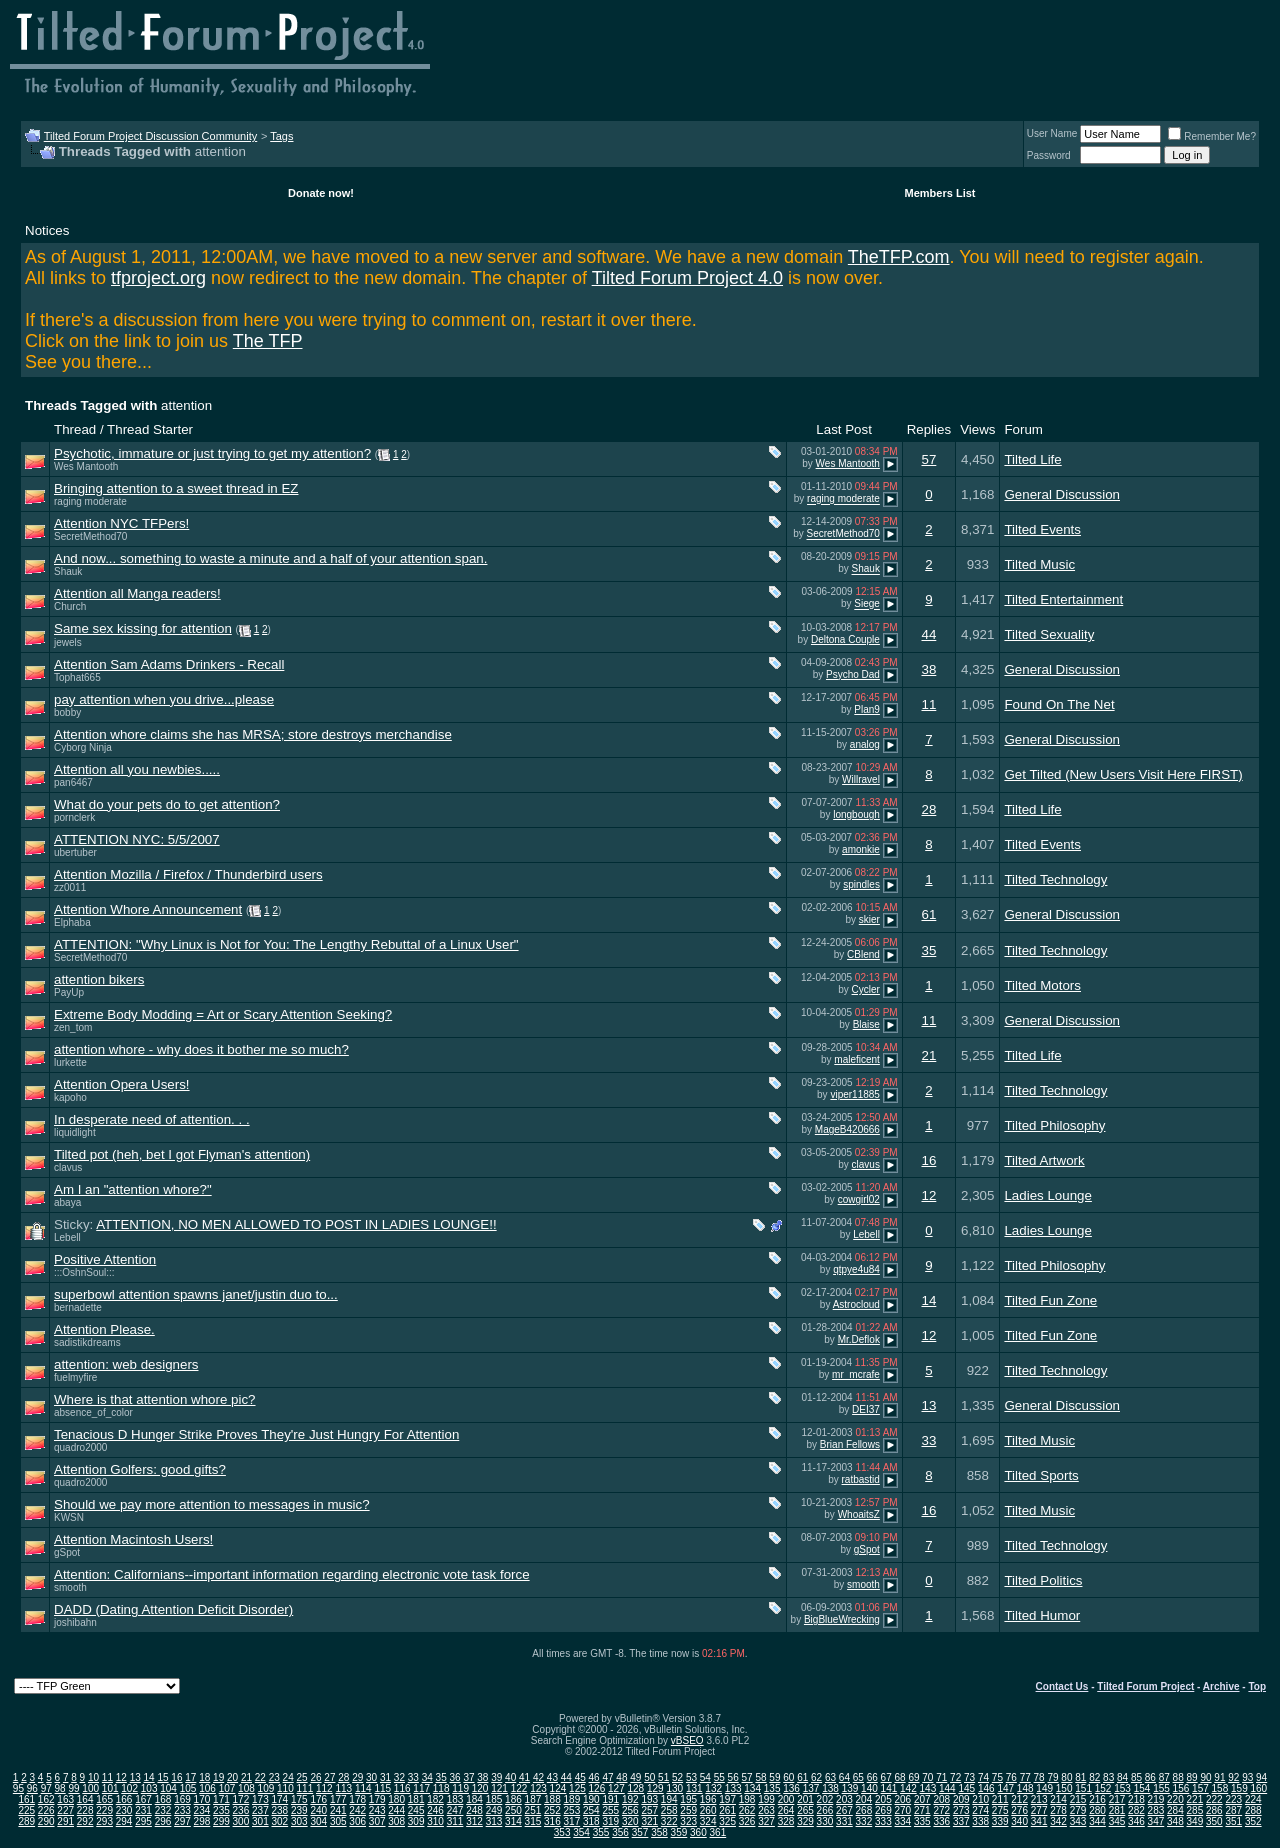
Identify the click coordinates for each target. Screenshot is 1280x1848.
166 (124, 1799)
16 (928, 1160)
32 (399, 1777)
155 (1161, 1788)
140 (869, 1788)
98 (60, 1788)
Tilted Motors (1042, 985)
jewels (68, 642)
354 (581, 1832)
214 (1058, 1799)
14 (928, 1300)
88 (1178, 1777)
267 (844, 1810)
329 (805, 1821)
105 (188, 1788)
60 (788, 1777)
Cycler (866, 989)
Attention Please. (104, 1329)
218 (1136, 1799)
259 (688, 1810)
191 (610, 1799)
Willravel (861, 779)
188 (552, 1799)
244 (396, 1810)
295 (143, 1821)
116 (402, 1788)
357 (640, 1832)
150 (1064, 1788)
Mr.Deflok (859, 1339)
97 (46, 1788)
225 (26, 1810)
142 (908, 1788)
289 (26, 1821)
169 (182, 1799)
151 (1083, 1788)
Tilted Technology (1055, 879)
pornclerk (74, 817)
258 (669, 1810)
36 (454, 1777)
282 (1136, 1810)
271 (922, 1810)
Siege (867, 604)
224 (1253, 1799)
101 (110, 1788)
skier (869, 919)
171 (221, 1799)
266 (825, 1810)
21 (928, 1055)
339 (1000, 1821)
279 (1078, 1810)
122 (519, 1788)
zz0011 (70, 887)
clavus (68, 1167)
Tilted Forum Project (1145, 1686)
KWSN (69, 1517)
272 (941, 1810)
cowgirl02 (859, 1199)
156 (1181, 1788)
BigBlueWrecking (842, 1619)
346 (1136, 1821)
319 (610, 1821)
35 (928, 950)
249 (494, 1810)
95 (18, 1788)
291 (65, 1821)
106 (207, 1788)
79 (1052, 1777)
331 (844, 1821)
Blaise (866, 1024)
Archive (1221, 1686)
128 (635, 1788)
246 (435, 1810)
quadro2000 (80, 1447)
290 (46, 1821)
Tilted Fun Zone (1050, 1300)
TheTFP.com (899, 257)
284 (1175, 1810)
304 (318, 1821)
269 (883, 1810)
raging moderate (90, 501)
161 (26, 1799)
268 (864, 1810)
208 (941, 1799)
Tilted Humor (1042, 1615)
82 (1094, 1777)
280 (1097, 1810)
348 (1175, 1821)
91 (1219, 1777)
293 (104, 1821)
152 (1103, 1788)
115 (382, 1788)
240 (318, 1810)
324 (708, 1821)
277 (1039, 1810)
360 (698, 1832)
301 (260, 1821)
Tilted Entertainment (1063, 599)
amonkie (861, 849)
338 (980, 1821)
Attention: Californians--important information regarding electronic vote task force (292, 1574)
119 (460, 1788)
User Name (1052, 133)
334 (902, 1821)
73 (969, 1777)
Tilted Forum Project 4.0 (687, 278)
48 (621, 1777)
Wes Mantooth (86, 466)
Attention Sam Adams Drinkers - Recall (169, 664)
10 (93, 1777)
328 (786, 1821)
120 (480, 1788)
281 (1117, 1810)
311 (455, 1821)
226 (46, 1810)
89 (1192, 1777)
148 (1025, 1788)
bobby (67, 712)
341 (1039, 1821)
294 (124, 1821)
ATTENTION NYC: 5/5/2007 (137, 839)
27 (329, 1777)
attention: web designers (126, 1364)
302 (279, 1821)
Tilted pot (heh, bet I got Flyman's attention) (182, 1154)
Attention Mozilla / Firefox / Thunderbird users (188, 874)
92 (1233, 1777)
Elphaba (72, 922)
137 (811, 1788)
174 (279, 1799)
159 (1239, 1788)
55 (719, 1777)
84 (1122, 1777)
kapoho (70, 1097)
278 (1058, 1810)
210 (980, 1799)
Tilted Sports (1041, 1475)
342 (1058, 1821)
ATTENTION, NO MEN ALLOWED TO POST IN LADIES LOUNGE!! (296, 1224)
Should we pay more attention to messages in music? (212, 1504)
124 (558, 1788)
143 (928, 1788)
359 (679, 1832)
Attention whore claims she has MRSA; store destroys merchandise (253, 734)
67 (886, 1777)
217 (1117, 1799)
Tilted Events (1042, 529)
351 (1233, 1821)
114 (363, 1788)
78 (1039, 1777)
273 (961, 1810)
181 (416, 1799)
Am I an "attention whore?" (133, 1189)
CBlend (863, 954)
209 (961, 1799)
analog (865, 744)
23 (274, 1777)
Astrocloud (856, 1304)
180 (396, 1799)
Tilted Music (1039, 564)
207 (922, 1799)
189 (572, 1799)
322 (669, 1821)
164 (85, 1799)
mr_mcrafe (856, 1374)
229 (104, 1810)
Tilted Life (1032, 459)
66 (872, 1777)
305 (338, 1821)
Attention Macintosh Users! (133, 1539)
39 (496, 1777)
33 (928, 1440)
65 (858, 1777)
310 (435, 1821)
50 (649, 1777)
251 (533, 1810)
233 (182, 1810)
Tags (281, 136)
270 (902, 1810)
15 (162, 1777)
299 (221, 1821)
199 (766, 1799)
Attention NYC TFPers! (121, 523)
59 (774, 1777)
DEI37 (866, 1409)
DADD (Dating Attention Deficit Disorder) (173, 1609)
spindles (861, 884)
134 (752, 1788)
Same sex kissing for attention (143, 628)
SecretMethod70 (90, 536)
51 (663, 1777)
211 (1000, 1799)
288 (1253, 1810)
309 (416, 1821)
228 (85, 1810)
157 (1200, 1788)
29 (357, 1777)
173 (260, 1799)
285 (1195, 1810)
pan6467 (73, 782)
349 (1195, 1821)
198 (747, 1799)
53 (691, 1777)
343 (1078, 1821)
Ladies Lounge (1047, 1195)
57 (928, 459)
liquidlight (75, 1132)
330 (825, 1821)
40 (510, 1777)
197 (727, 1799)
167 (143, 1799)
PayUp (69, 992)
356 (620, 1832)
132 (713, 1788)
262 (747, 1810)
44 (928, 634)
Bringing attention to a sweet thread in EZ (176, 488)
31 (385, 1777)
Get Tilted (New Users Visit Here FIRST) (1123, 774)
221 (1195, 1799)
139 (850, 1788)
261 (727, 1810)
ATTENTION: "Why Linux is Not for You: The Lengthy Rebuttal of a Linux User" (286, 944)
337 (961, 1821)
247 (455, 1810)
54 (705, 1777)
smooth (70, 1587)
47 (607, 1777)
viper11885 (854, 1094)
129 (655, 1788)
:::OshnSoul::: (84, 1272)
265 (805, 1810)
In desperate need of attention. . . (152, 1119)
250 (513, 1810)
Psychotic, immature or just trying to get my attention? (212, 453)
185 (494, 1799)
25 (302, 1777)
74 (983, 1777)
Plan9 (867, 709)
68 (899, 1777)
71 (941, 1777)
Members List (940, 193)
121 (499, 1788)
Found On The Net (1059, 704)
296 (163, 1821)
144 (947, 1788)
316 (552, 1821)
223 (1233, 1799)
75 (997, 1777)
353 (562, 1832)
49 (635, 1777)
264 (786, 1810)
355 (601, 1832)
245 (416, 1810)
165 (104, 1799)
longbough (856, 814)
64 (844, 1777)
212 (1019, 1799)
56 (733, 1777)
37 (468, 1777)
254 (591, 1810)
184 (474, 1799)
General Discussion (1062, 494)
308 (396, 1821)
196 (708, 1799)
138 (830, 1788)
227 (65, 1810)
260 (708, 1810)
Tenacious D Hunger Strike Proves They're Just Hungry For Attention (256, 1434)
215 (1078, 1799)
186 (513, 1799)
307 (377, 1821)
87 (1164, 1777)
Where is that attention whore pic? (155, 1399)
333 (883, 1821)
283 (1156, 1810)
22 (260, 1777)
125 (577, 1788)
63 (830, 1777)
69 (913, 1777)
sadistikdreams (87, 1342)
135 (772, 1788)
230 (124, 1810)
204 (864, 1799)
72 (955, 1777)
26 (315, 1777)
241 (338, 1810)
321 (649, 1821)
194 (669, 1799)
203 (844, 1799)
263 (766, 1810)
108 (246, 1788)
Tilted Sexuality (1049, 634)
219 (1156, 1799)
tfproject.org (158, 278)
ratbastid (861, 1479)
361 (718, 1832)
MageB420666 (847, 1129)
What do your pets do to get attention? (167, 804)
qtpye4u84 (856, 1269)
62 (816, 1777)
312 (474, 1821)
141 (889, 1788)
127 (616, 1788)
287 (1233, 1810)
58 (760, 1777)
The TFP (268, 341)
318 (591, 1821)
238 (279, 1810)
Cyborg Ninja (83, 747)
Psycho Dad (853, 674)
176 (318, 1799)
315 (533, 1821)
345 (1117, 1821)
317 (572, 1821)
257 (649, 1810)
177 (338, 1799)
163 (65, 1799)
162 (46, 1799)
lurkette (70, 1062)
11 (928, 704)
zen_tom (73, 1027)
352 (1253, 1821)
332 (864, 1821)
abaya (67, 1202)
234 (202, 1810)
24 (288, 1777)
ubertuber (75, 852)
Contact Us (1062, 1686)
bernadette (78, 1307)
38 (928, 669)
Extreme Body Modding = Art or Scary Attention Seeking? (223, 1014)
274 (980, 1810)
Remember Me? (1212, 136)
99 (73, 1788)
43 (552, 1777)
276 (1019, 1810)
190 (591, 1799)
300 (241, 1821)
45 (580, 1777)
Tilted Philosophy (1054, 1125)
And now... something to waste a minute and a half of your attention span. (270, 558)
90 (1205, 1777)
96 (32, 1788)
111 (305, 1788)
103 (149, 1788)
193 (649, 1799)
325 (727, 1821)
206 (902, 1799)
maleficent (857, 1059)
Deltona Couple (845, 639)
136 (791, 1788)
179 (377, 1799)
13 (928, 1405)
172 (241, 1799)
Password (1049, 155)
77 (1025, 1777)
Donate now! (321, 193)
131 (694, 1788)
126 (597, 1788)
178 (357, 1799)
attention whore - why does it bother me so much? (201, 1049)
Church (70, 606)
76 (1011, 1777)
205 (883, 1799)
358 (659, 1832)
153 (1122, 1788)
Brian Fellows (850, 1444)
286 (1214, 1810)
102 (129, 1788)
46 (594, 1777)
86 (1150, 1777)
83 (1108, 1777)
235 (221, 1810)
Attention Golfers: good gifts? (140, 1469)
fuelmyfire (75, 1377)
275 (1000, 1810)
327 (766, 1821)
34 (427, 1777)
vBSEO (687, 1740)
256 (630, 1810)
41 (524, 1777)
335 (922, 1821)
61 (928, 914)
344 (1097, 1821)
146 (986, 1788)
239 (299, 1810)
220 (1175, 1799)
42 (538, 1777)
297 (182, 1821)
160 (1258, 1788)
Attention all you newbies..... (137, 769)
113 (343, 1788)
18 (204, 1777)
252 (552, 1810)
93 (1247, 1777)
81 (1080, 1777)
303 (299, 1821)
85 (1136, 1777)
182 (435, 1799)
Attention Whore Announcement (148, 909)
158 (1220, 1788)
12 (928, 1195)
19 (218, 1777)
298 (202, 1821)
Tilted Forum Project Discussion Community (151, 136)
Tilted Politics (1043, 1580)
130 (674, 1788)
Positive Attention (105, 1259)
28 (928, 809)
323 (688, 1821)
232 (163, 1810)
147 (1005, 1788)
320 (630, 1821)
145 (966, 1788)
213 (1039, 1799)
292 (85, 1821)
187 (533, 1799)
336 (941, 1821)
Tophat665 (77, 677)
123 (538, 1788)
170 (202, 1799)
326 (747, 1821)
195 (688, 1799)
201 (805, 1799)
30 (371, 1777)
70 (927, 1777)
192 (630, 1799)
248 (474, 1810)
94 (1261, 1777)
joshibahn (75, 1622)
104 (168, 1788)
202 (825, 1799)
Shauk (68, 571)
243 (377, 1810)
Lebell (67, 1237)
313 (494, 1821)
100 (90, 1788)
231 (143, 1810)
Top (1257, 1686)
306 (357, 1821)
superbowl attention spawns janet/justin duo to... (196, 1294)
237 (260, 1810)
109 (266, 1788)
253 (572, 1810)
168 (163, 1799)
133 (733, 1788)
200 (786, 1799)
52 (677, 1777)
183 (455, 1799)
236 (241, 1810)
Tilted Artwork (1044, 1160)
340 (1019, 1821)
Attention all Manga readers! (137, 593)
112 (324, 1788)
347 (1156, 1821)
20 (232, 1777)
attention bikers (99, 979)
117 (421, 1788)
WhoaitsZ (859, 1514)
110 (285, 1788)
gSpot (67, 1552)
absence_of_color (93, 1412)
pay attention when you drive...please (164, 699)
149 (1044, 1788)
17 (190, 1777)
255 (610, 1810)
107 (227, 1788)
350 (1214, 1821)
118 (441, 1788)
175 (299, 1799)
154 (1142, 1788)
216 (1097, 1799)
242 (357, 1810)
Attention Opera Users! (122, 1084)
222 (1214, 1799)
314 (513, 1821)
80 (1066, 1777)
